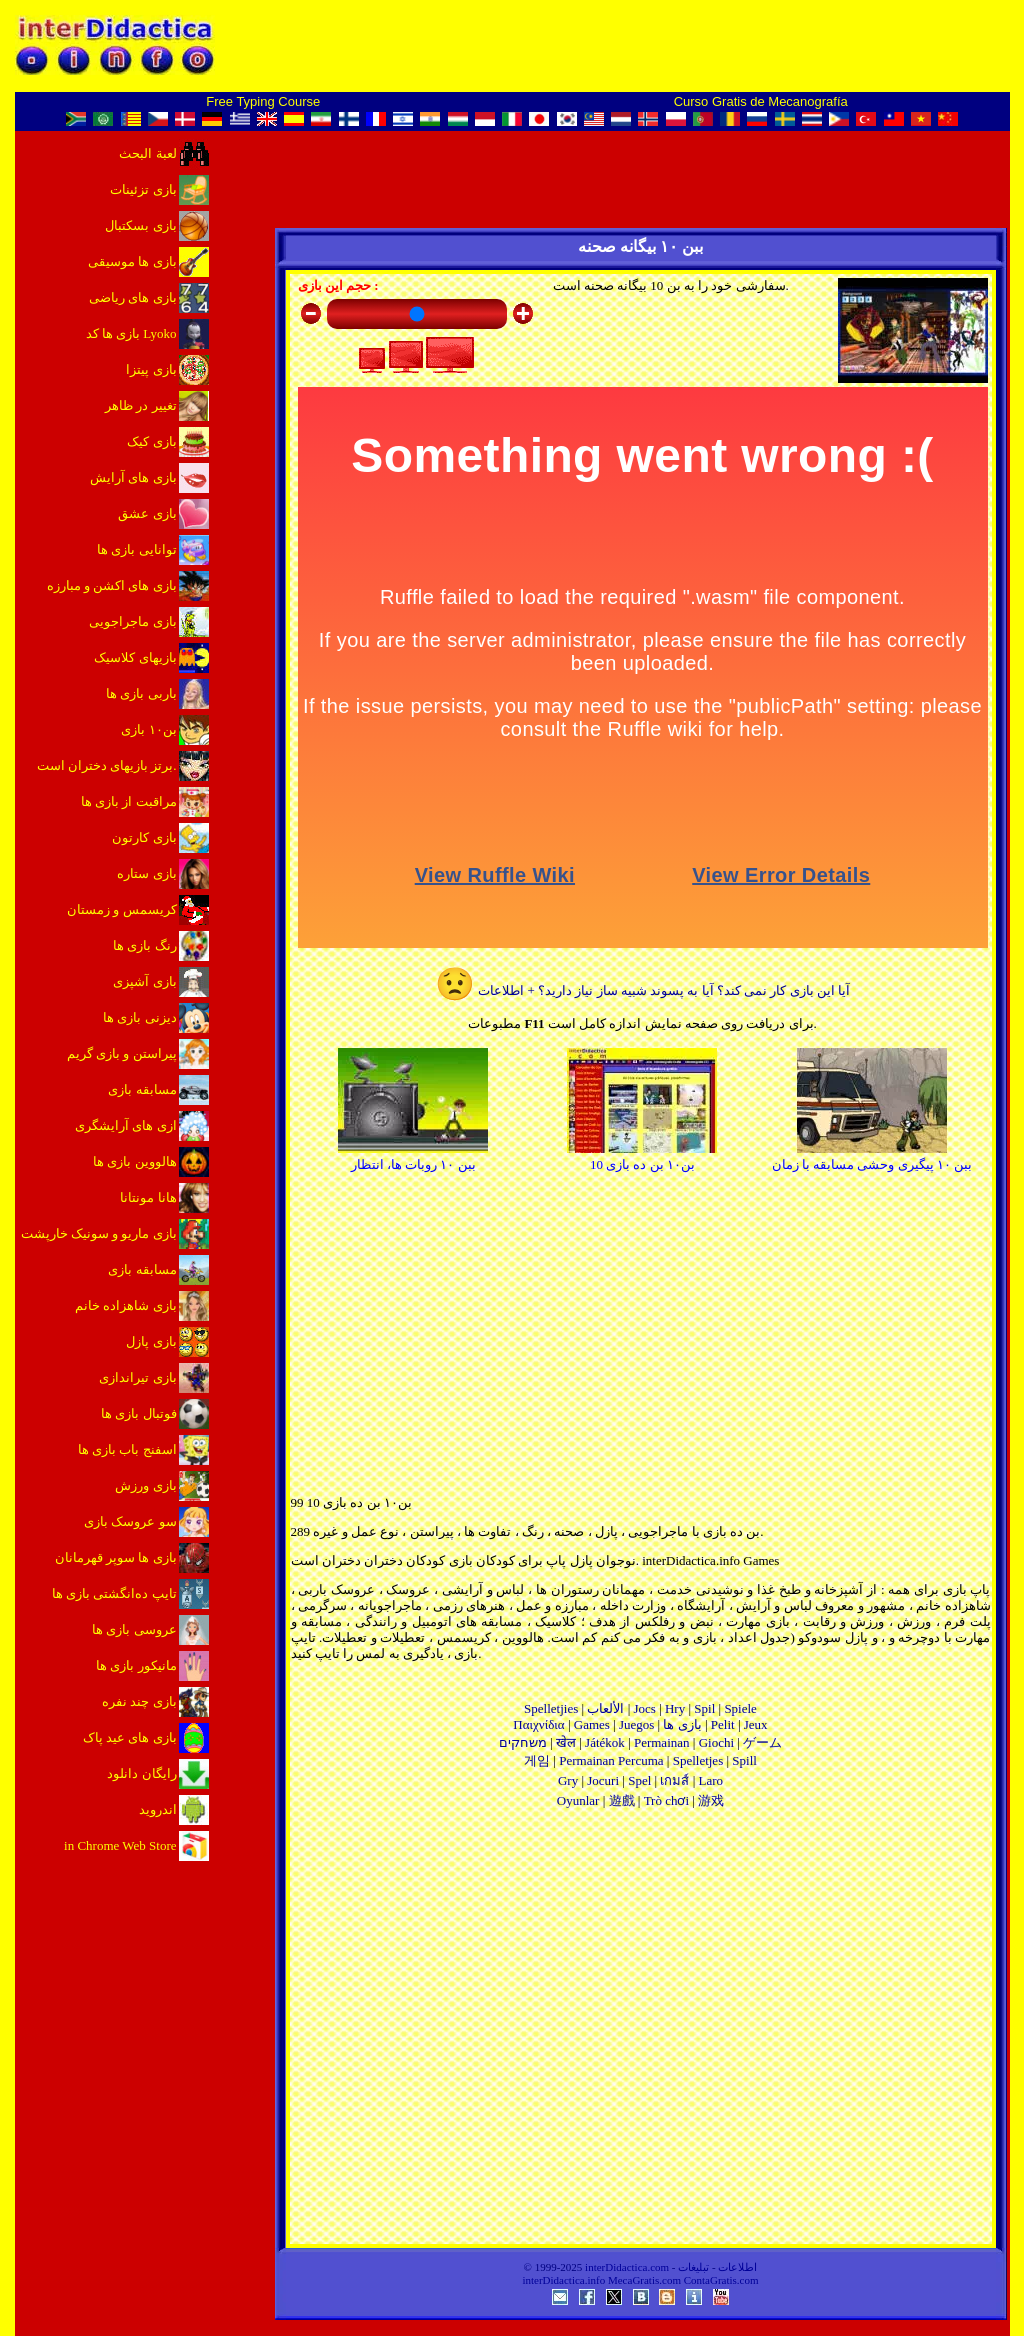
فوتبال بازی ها (139, 1413)
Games (592, 1724)
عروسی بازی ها (134, 1629)
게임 (537, 1760)
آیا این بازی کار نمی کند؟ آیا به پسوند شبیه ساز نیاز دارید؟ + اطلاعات (642, 990)
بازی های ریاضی (133, 297)
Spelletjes (698, 1760)
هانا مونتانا (148, 1197)
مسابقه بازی (142, 1089)
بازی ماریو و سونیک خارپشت (99, 1233)
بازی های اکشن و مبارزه (112, 585)
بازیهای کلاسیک (135, 657)
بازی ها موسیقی (132, 261)
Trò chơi (666, 1800)
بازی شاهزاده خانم (126, 1305)
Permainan (662, 1742)
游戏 (711, 1800)
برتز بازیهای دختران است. (107, 765)
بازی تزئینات (143, 189)
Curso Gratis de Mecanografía (761, 101)
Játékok (605, 1742)
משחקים (523, 1742)
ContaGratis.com (721, 2280)
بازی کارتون (144, 837)
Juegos (636, 1724)
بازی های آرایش (133, 477)
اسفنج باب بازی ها (127, 1449)
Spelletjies (551, 1708)
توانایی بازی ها (137, 549)
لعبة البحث (147, 153)
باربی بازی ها (141, 693)
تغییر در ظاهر (141, 405)
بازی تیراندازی (137, 1377)
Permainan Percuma (611, 1760)
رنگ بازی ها (145, 945)
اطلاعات (737, 2267)
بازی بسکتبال (140, 225)
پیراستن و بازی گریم (122, 1053)
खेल (566, 1742)
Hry (675, 1708)
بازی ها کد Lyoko (131, 333)
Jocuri (603, 1780)
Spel (639, 1780)
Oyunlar (578, 1800)
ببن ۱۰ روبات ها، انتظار (413, 1156)
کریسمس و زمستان (122, 909)
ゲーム (762, 1742)
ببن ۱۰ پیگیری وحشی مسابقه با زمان (872, 1156)
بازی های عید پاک (130, 1737)
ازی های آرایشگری (126, 1125)
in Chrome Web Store (120, 1845)
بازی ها (682, 1724)
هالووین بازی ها (135, 1161)
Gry (568, 1780)
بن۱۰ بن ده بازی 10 (642, 1156)
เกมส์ (674, 1780)
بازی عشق (147, 513)
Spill (744, 1760)
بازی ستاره (146, 873)
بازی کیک (151, 441)
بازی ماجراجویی (132, 621)
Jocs (644, 1708)
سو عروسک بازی (130, 1521)
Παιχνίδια (538, 1724)
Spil (704, 1708)
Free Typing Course (263, 101)
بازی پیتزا (151, 369)
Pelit (723, 1724)
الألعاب (605, 1708)
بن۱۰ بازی (148, 729)
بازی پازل (151, 1341)
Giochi (716, 1742)
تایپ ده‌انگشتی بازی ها (114, 1593)
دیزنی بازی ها (140, 1017)
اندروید (158, 1809)
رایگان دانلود (141, 1773)
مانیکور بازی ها (136, 1665)
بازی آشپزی (144, 981)
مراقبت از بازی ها (129, 801)
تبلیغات (693, 2267)
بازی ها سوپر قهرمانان (116, 1557)
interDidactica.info (563, 2280)
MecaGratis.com (644, 2280)
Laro (711, 1780)
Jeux (756, 1724)
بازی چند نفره (139, 1701)
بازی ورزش (145, 1485)
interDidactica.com (627, 2267)
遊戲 (622, 1800)
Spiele (740, 1708)
